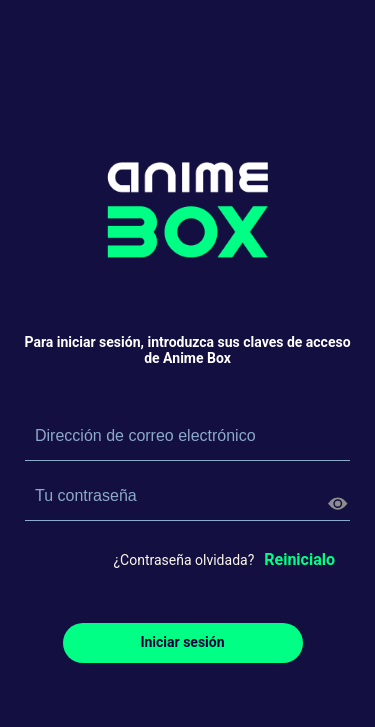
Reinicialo (299, 559)
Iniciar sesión (182, 642)
